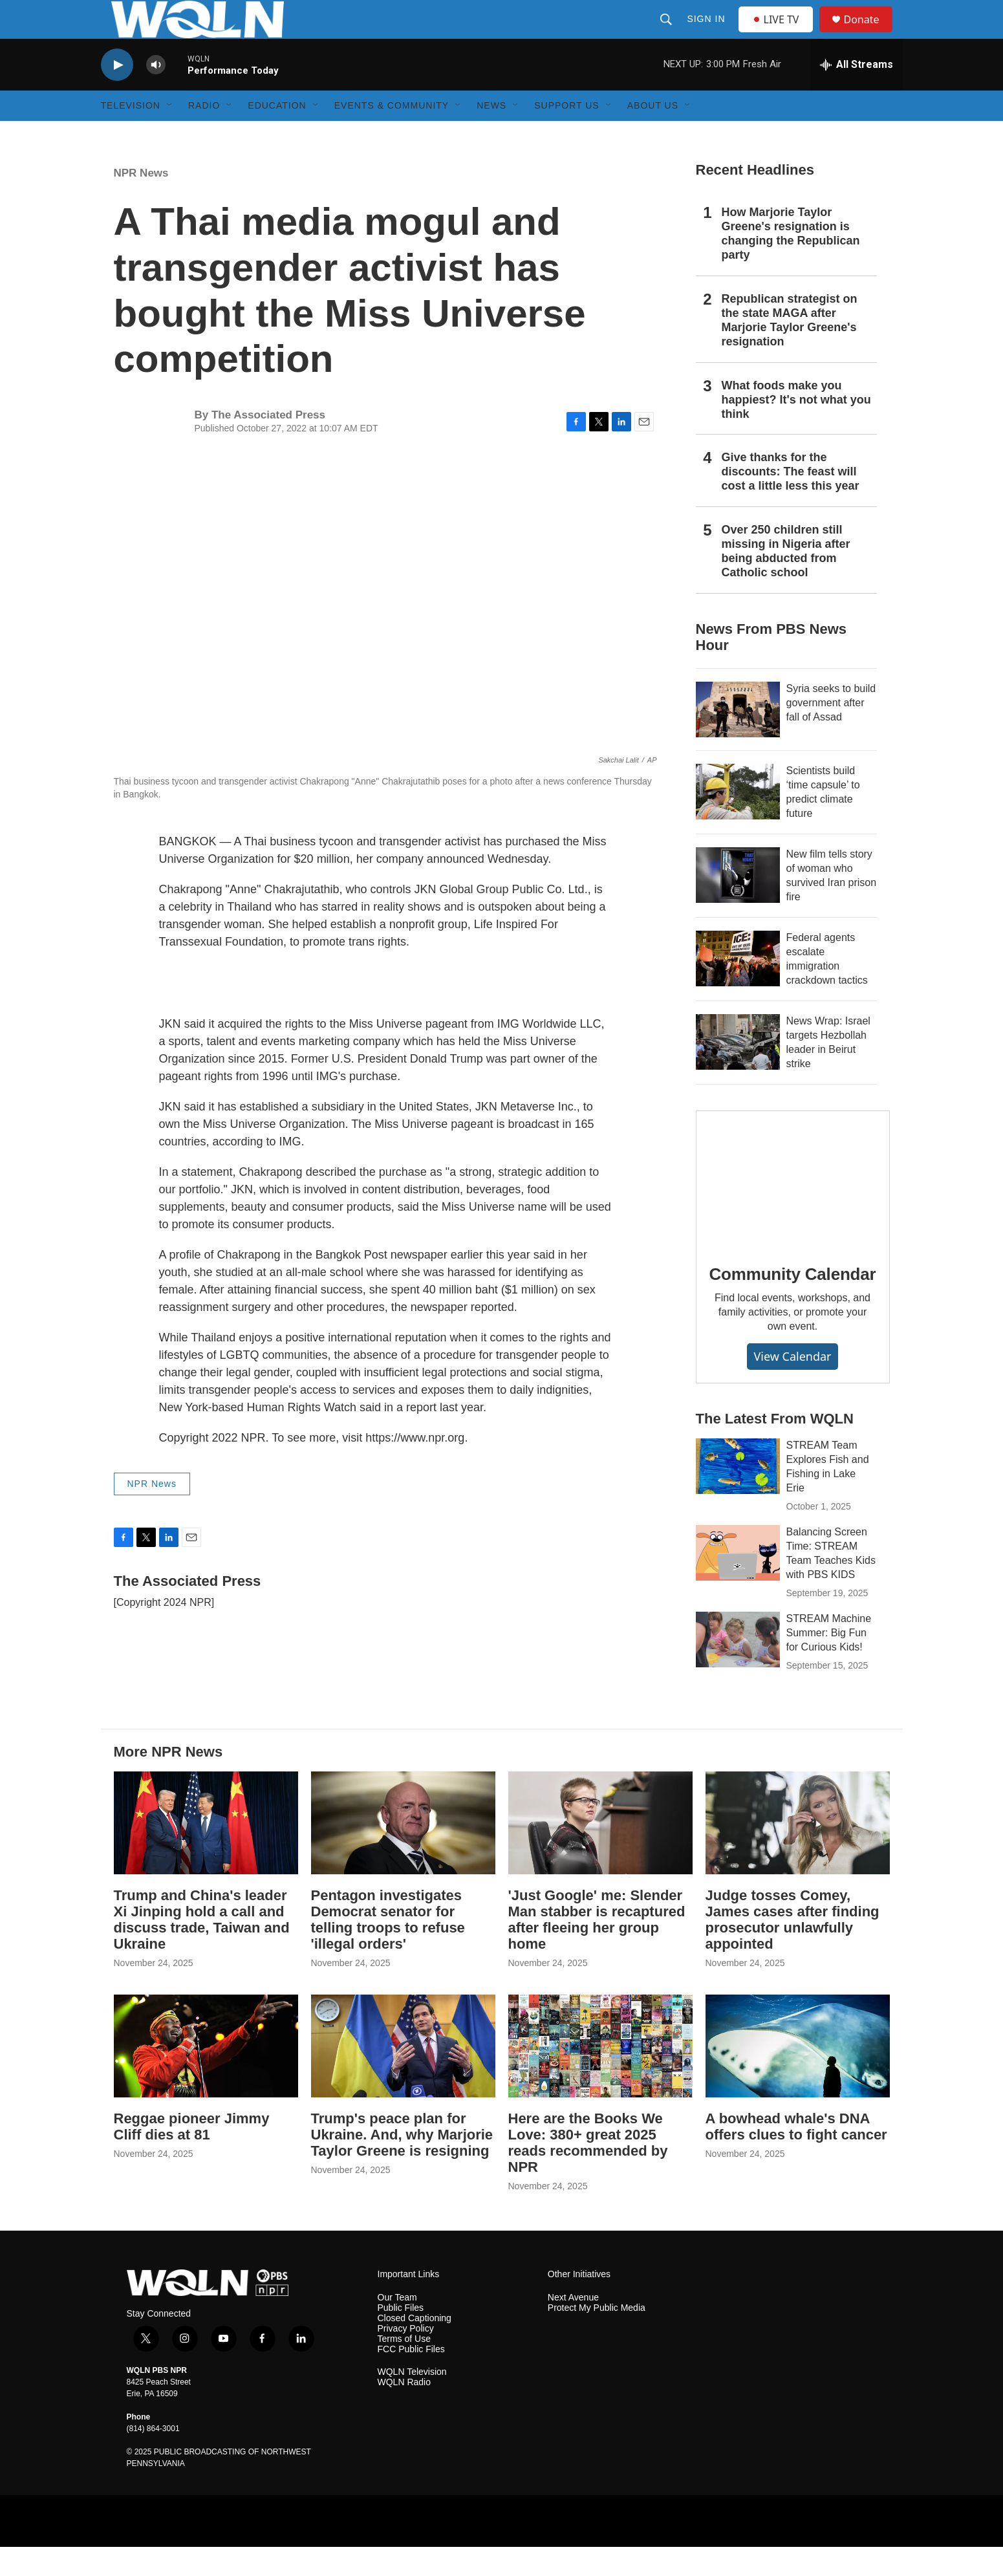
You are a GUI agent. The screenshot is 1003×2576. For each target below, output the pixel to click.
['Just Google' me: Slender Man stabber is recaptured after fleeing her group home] (600, 1852)
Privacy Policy (406, 2358)
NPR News (141, 202)
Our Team (397, 2327)
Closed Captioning (414, 2347)
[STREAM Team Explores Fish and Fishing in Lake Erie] (738, 1495)
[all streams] (856, 94)
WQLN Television (412, 2401)
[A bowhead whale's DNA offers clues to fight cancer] (798, 2075)
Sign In (708, 33)
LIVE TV (779, 33)
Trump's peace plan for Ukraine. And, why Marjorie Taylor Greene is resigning (402, 2163)
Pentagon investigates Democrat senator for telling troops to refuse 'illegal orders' (388, 1948)
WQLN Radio (404, 2411)
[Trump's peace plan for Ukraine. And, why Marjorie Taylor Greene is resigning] (403, 2075)
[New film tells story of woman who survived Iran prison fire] (738, 904)
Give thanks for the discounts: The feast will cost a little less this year (790, 500)
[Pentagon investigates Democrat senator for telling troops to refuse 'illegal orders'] (403, 1852)
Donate (870, 34)
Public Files (401, 2337)
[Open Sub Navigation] (170, 134)
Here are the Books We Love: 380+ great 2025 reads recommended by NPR (588, 2171)
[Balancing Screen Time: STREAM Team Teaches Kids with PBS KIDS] (738, 1582)
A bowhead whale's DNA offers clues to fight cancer (796, 2155)
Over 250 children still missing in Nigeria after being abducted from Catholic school (786, 580)
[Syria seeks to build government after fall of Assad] (738, 738)
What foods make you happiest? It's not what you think (796, 428)
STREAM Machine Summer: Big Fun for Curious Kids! (829, 1662)
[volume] (156, 94)
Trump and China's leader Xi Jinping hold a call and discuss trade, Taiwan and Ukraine (202, 1948)
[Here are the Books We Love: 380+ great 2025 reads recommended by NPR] (600, 2075)
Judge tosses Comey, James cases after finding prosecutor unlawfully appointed (792, 1948)
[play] (117, 94)
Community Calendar (792, 1303)
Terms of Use (404, 2368)
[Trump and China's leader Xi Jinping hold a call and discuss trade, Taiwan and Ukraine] (206, 1852)
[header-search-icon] (668, 33)
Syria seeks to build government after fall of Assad (831, 732)
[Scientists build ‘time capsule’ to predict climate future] (738, 821)
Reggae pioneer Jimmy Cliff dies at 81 (192, 2155)
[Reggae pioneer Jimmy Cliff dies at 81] (206, 2075)
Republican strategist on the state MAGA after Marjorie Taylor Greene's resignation (789, 349)
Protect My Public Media (596, 2337)
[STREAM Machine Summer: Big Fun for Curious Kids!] (738, 1668)
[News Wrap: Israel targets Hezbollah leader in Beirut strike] (738, 1071)
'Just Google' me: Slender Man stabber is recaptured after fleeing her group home (596, 1948)
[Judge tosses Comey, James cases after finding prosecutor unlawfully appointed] (798, 1852)
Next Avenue (573, 2327)
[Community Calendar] (792, 1207)
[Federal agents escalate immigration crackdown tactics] (738, 987)
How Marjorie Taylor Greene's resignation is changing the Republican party (791, 262)
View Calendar (792, 1385)
